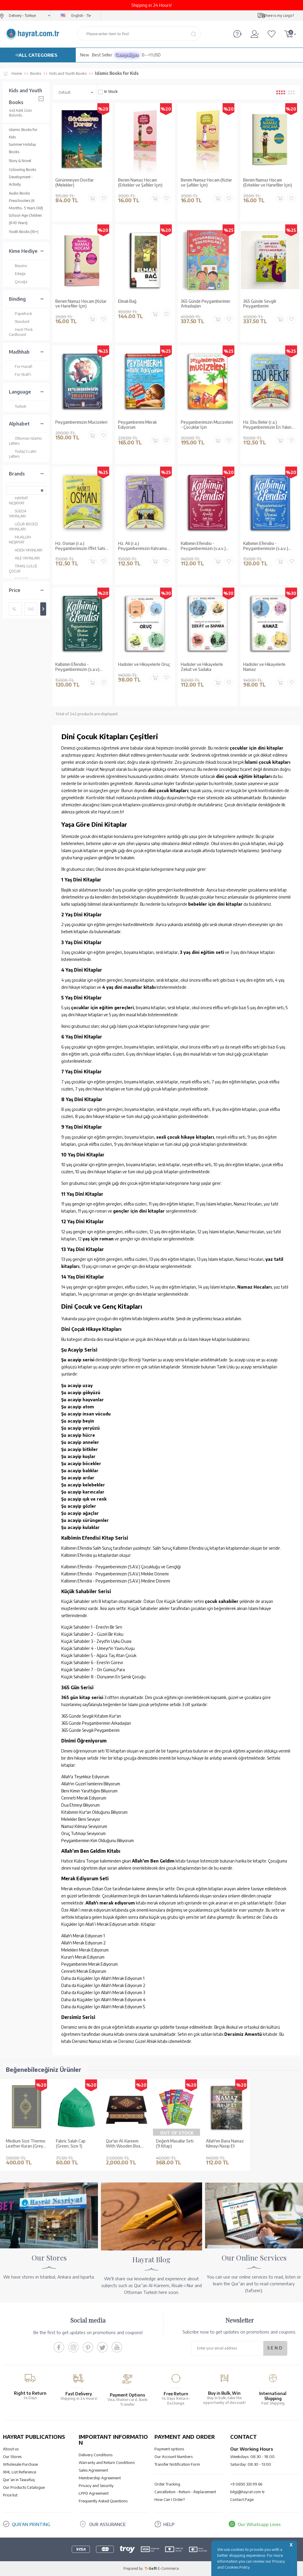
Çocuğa (18, 281)
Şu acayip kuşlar (78, 1456)
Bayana (18, 265)
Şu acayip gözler (78, 1506)
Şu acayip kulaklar (80, 1527)
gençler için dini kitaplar (139, 1210)
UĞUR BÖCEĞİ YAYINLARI (23, 526)
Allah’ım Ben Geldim (153, 1860)
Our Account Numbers (173, 2456)
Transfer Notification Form (177, 2464)
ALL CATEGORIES (38, 55)
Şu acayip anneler (80, 1442)
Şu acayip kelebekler (83, 1484)
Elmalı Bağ (127, 301)
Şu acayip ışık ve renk (84, 1498)
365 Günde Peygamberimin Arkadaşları (205, 304)
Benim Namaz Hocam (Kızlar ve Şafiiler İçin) (206, 182)
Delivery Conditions (95, 2454)
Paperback (20, 313)
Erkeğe (17, 273)
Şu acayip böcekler (81, 1463)
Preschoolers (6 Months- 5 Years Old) (26, 204)
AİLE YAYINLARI (24, 558)
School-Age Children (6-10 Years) (25, 219)
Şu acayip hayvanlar (82, 1399)
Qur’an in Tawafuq (19, 2479)
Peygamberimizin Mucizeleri (81, 422)
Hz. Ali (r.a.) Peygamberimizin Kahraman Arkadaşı (143, 546)
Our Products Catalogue (24, 2487)
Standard (19, 321)
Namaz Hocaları (254, 1286)
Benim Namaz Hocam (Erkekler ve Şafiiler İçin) (140, 182)
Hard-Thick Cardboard (21, 332)
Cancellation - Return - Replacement (185, 2491)
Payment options (169, 2448)
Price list (10, 2495)
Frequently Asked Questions (103, 2501)
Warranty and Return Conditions (107, 2462)
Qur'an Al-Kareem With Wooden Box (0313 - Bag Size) (123, 2144)
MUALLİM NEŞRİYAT (20, 539)
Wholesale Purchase (20, 2464)
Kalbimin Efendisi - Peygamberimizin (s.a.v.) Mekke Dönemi (265, 546)
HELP (168, 2524)
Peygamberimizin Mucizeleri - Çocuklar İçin (207, 425)
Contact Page (242, 2499)
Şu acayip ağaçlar (80, 1513)
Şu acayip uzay (77, 1385)
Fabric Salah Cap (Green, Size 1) (71, 2143)
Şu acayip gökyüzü (80, 1392)
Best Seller (102, 54)
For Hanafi (20, 366)
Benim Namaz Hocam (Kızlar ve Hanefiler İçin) (81, 304)
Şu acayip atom (77, 1406)
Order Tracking (167, 2484)
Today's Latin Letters (22, 454)
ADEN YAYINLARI (25, 550)
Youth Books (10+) (23, 231)
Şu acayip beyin (77, 1420)
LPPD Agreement (94, 2493)
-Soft (151, 2568)
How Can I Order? (169, 2499)
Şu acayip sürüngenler (85, 1520)
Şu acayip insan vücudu (86, 1413)
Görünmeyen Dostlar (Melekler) (74, 182)
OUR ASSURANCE (107, 2524)
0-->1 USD (151, 54)
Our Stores (12, 2456)
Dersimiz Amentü (243, 2034)
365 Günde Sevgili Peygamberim (259, 304)
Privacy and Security (96, 2485)
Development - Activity (21, 181)
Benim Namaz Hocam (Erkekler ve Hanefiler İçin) (267, 182)
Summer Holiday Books (22, 148)
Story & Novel (20, 160)
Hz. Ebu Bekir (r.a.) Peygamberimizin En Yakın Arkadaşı (267, 425)
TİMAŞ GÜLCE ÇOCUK (23, 568)
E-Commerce (168, 2568)
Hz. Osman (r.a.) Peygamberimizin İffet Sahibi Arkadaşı (81, 546)
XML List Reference (19, 2472)
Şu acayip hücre (78, 1435)
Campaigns (127, 54)
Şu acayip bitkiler (79, 1449)
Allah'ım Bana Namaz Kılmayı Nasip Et (225, 2143)
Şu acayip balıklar (80, 1470)
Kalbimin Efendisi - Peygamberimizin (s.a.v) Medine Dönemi (77, 667)
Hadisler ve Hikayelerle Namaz (264, 667)
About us (11, 2448)
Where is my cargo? (278, 15)
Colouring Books (22, 169)
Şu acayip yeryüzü (80, 1428)
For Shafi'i (20, 374)
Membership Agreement (100, 2477)
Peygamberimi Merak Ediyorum (137, 425)
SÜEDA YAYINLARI (17, 513)
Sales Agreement (93, 2470)
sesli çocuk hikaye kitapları (185, 1137)
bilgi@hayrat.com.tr (247, 2491)
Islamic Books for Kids (23, 133)
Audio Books (19, 193)
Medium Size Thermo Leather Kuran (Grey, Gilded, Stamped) (25, 2144)
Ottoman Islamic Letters (25, 441)
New (84, 54)
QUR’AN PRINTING (31, 2524)
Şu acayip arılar (77, 1477)
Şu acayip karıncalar (82, 1491)
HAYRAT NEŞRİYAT (18, 500)
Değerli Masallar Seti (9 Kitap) (175, 2143)
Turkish (17, 406)
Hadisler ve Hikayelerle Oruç (144, 664)
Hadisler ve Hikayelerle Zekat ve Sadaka (202, 667)
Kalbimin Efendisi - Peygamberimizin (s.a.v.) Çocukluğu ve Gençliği (203, 546)
